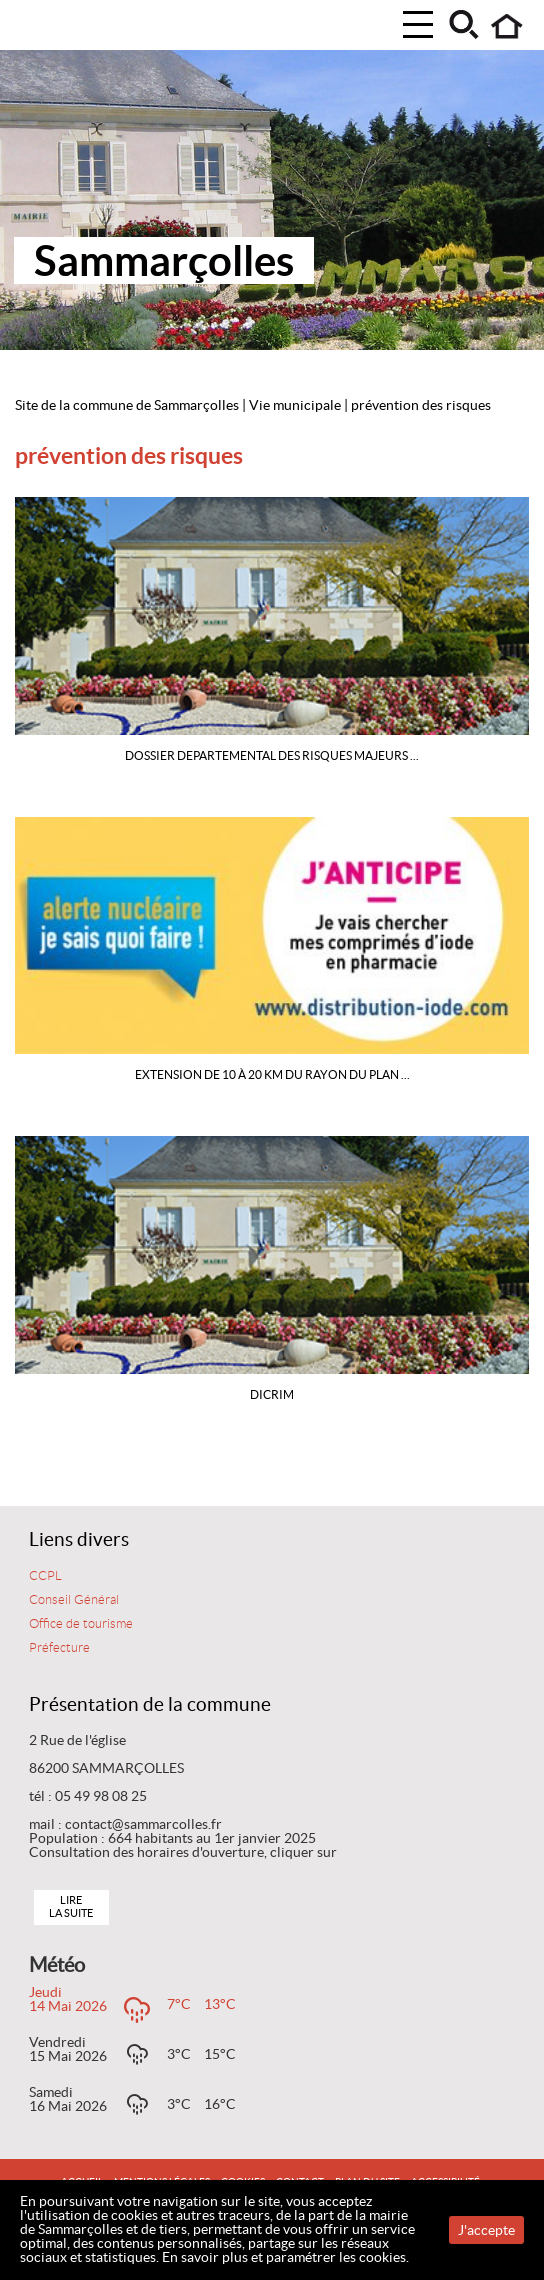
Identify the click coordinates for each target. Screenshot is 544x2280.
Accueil (507, 26)
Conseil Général (74, 1600)
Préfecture (59, 1648)
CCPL (45, 1576)
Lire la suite (71, 1906)
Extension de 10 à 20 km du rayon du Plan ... (272, 1074)
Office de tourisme (81, 1624)
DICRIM (272, 1394)
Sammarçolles (164, 260)
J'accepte (486, 2230)
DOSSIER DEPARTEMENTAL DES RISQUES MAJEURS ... (272, 755)
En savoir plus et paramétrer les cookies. (285, 2257)
